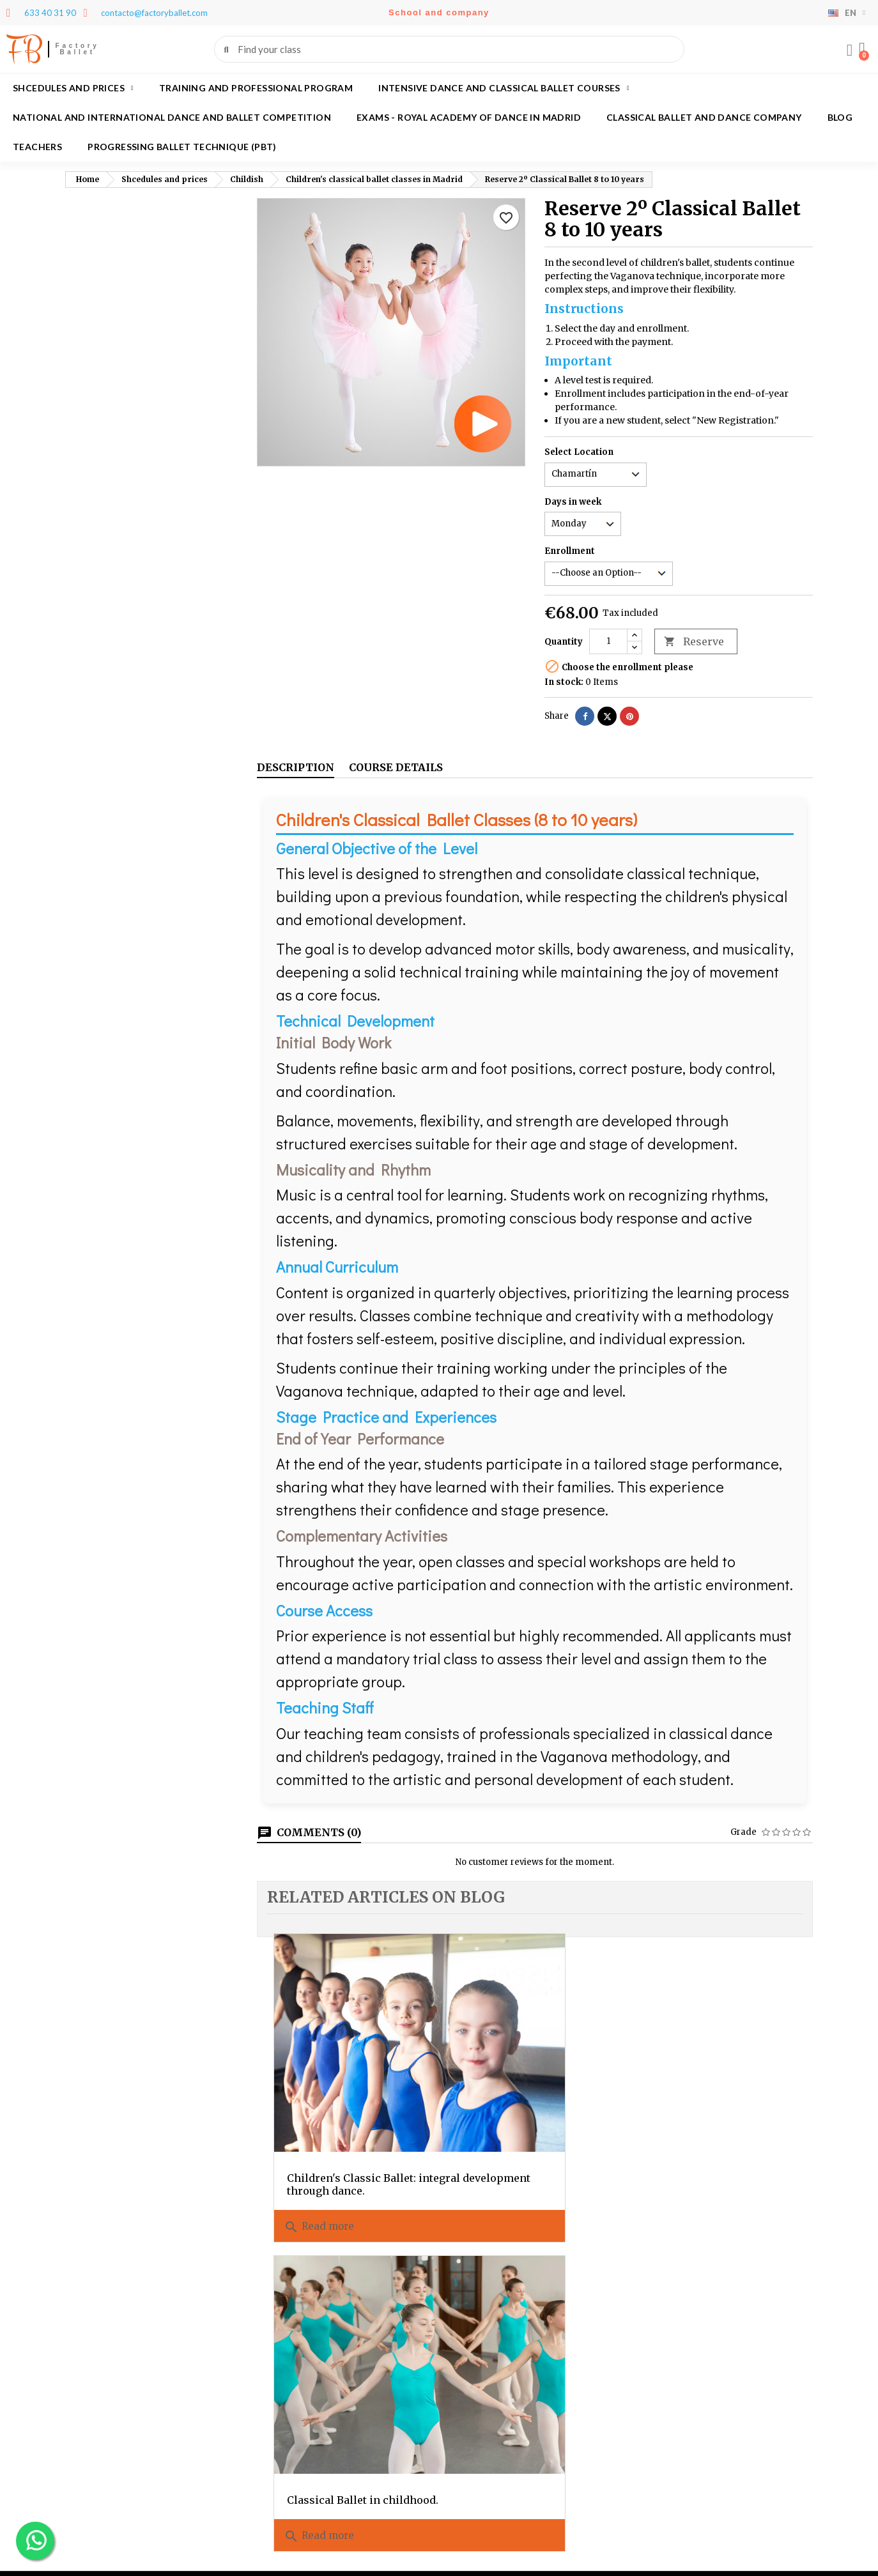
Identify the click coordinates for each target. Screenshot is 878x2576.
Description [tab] (295, 767)
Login (652, 2297)
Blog (840, 117)
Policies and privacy (682, 2231)
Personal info (93, 2392)
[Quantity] (608, 641)
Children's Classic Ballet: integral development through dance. (351, 2094)
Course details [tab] (396, 767)
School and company (439, 12)
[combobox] (450, 49)
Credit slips (89, 2425)
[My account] (849, 50)
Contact (283, 2362)
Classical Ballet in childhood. (510, 2088)
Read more (319, 2143)
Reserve (694, 641)
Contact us (662, 2281)
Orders (80, 2409)
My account (664, 2314)
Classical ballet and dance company (704, 117)
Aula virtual (664, 2331)
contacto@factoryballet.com (350, 2475)
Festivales (661, 2264)
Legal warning (671, 2247)
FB (24, 49)
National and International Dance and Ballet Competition (172, 117)
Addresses (87, 2442)
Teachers (37, 146)
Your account (109, 2362)
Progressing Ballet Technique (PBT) (182, 146)
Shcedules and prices (73, 88)
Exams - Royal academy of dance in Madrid (469, 117)
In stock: (563, 682)
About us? (468, 2231)
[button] (862, 49)
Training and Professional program (256, 87)
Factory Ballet (78, 49)
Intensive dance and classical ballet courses (503, 88)
